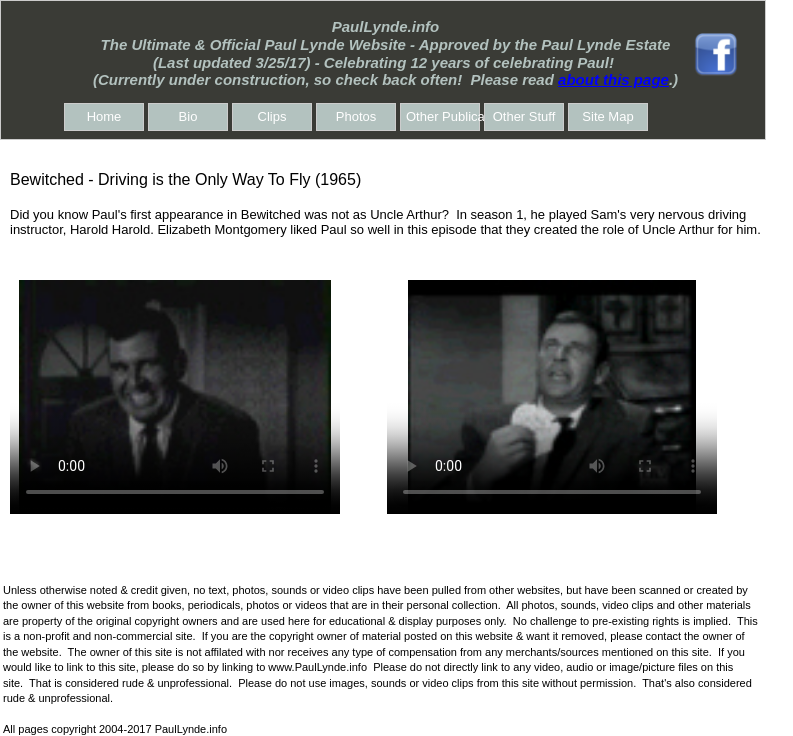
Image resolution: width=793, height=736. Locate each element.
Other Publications (443, 116)
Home (104, 116)
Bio (188, 116)
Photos (356, 116)
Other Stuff (524, 116)
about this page (613, 79)
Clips (272, 116)
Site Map (607, 116)
